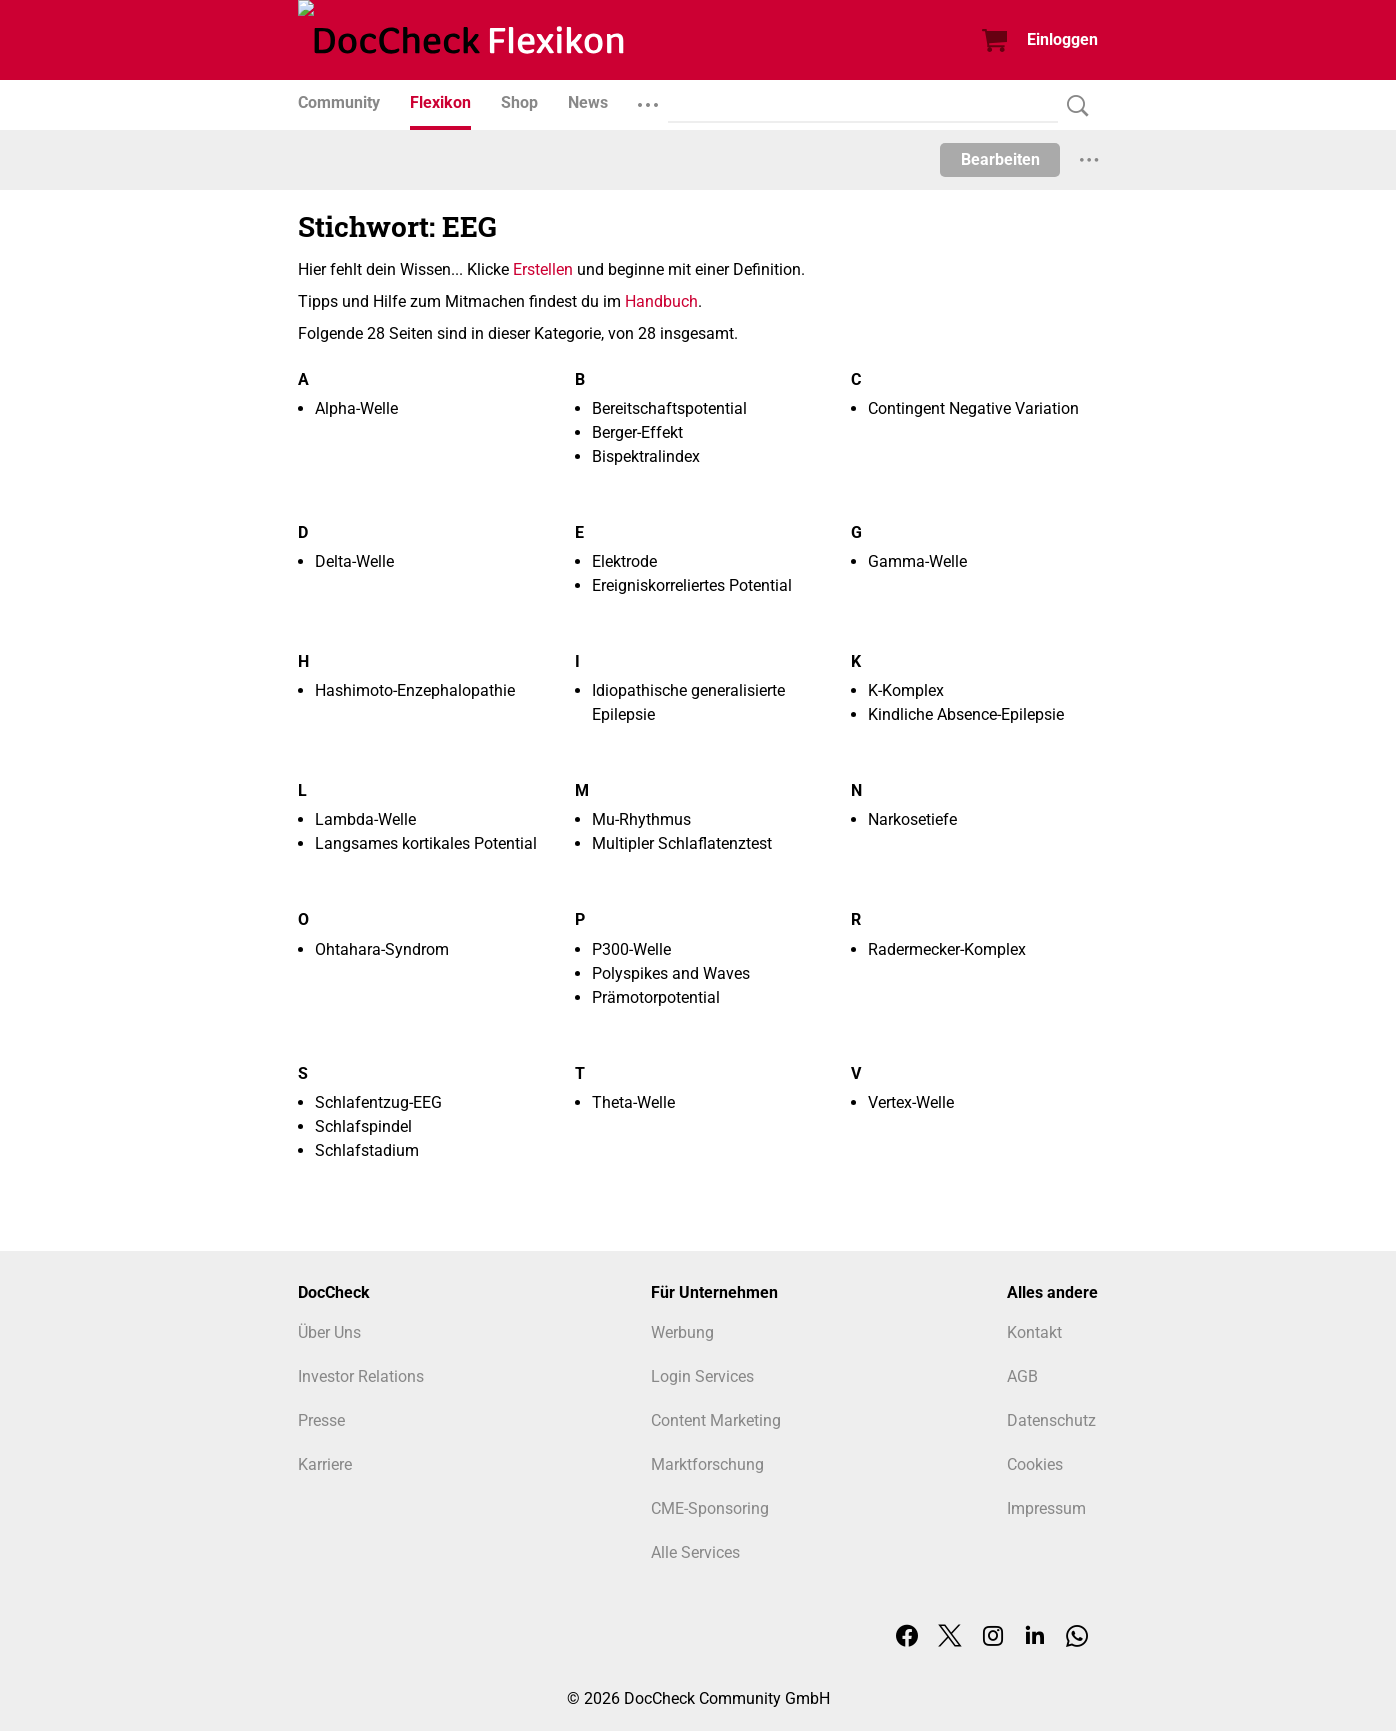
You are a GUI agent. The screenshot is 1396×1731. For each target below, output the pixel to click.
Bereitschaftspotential (669, 408)
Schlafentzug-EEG (378, 1102)
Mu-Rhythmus (641, 819)
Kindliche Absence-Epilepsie (966, 714)
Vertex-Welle (911, 1102)
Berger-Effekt (637, 432)
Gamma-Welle (917, 561)
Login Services (702, 1376)
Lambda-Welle (365, 819)
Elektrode (624, 561)
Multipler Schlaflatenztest (682, 843)
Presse (321, 1420)
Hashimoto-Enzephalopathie (415, 690)
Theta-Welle (633, 1102)
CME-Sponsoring (710, 1508)
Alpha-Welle (356, 408)
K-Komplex (906, 690)
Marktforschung (707, 1464)
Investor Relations (361, 1376)
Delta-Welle (354, 561)
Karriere (325, 1464)
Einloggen (1062, 39)
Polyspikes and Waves (671, 973)
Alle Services (695, 1552)
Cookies (1035, 1464)
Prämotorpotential (656, 997)
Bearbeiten (1000, 159)
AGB (1022, 1376)
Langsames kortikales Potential (426, 843)
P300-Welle (631, 949)
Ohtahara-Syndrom (382, 949)
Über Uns (329, 1332)
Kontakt (1034, 1332)
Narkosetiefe (912, 819)
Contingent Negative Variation (973, 408)
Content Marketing (716, 1420)
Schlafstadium (367, 1150)
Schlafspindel (363, 1126)
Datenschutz (1051, 1420)
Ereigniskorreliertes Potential (692, 585)
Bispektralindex (646, 456)
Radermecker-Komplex (947, 949)
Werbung (682, 1332)
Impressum (1046, 1508)
